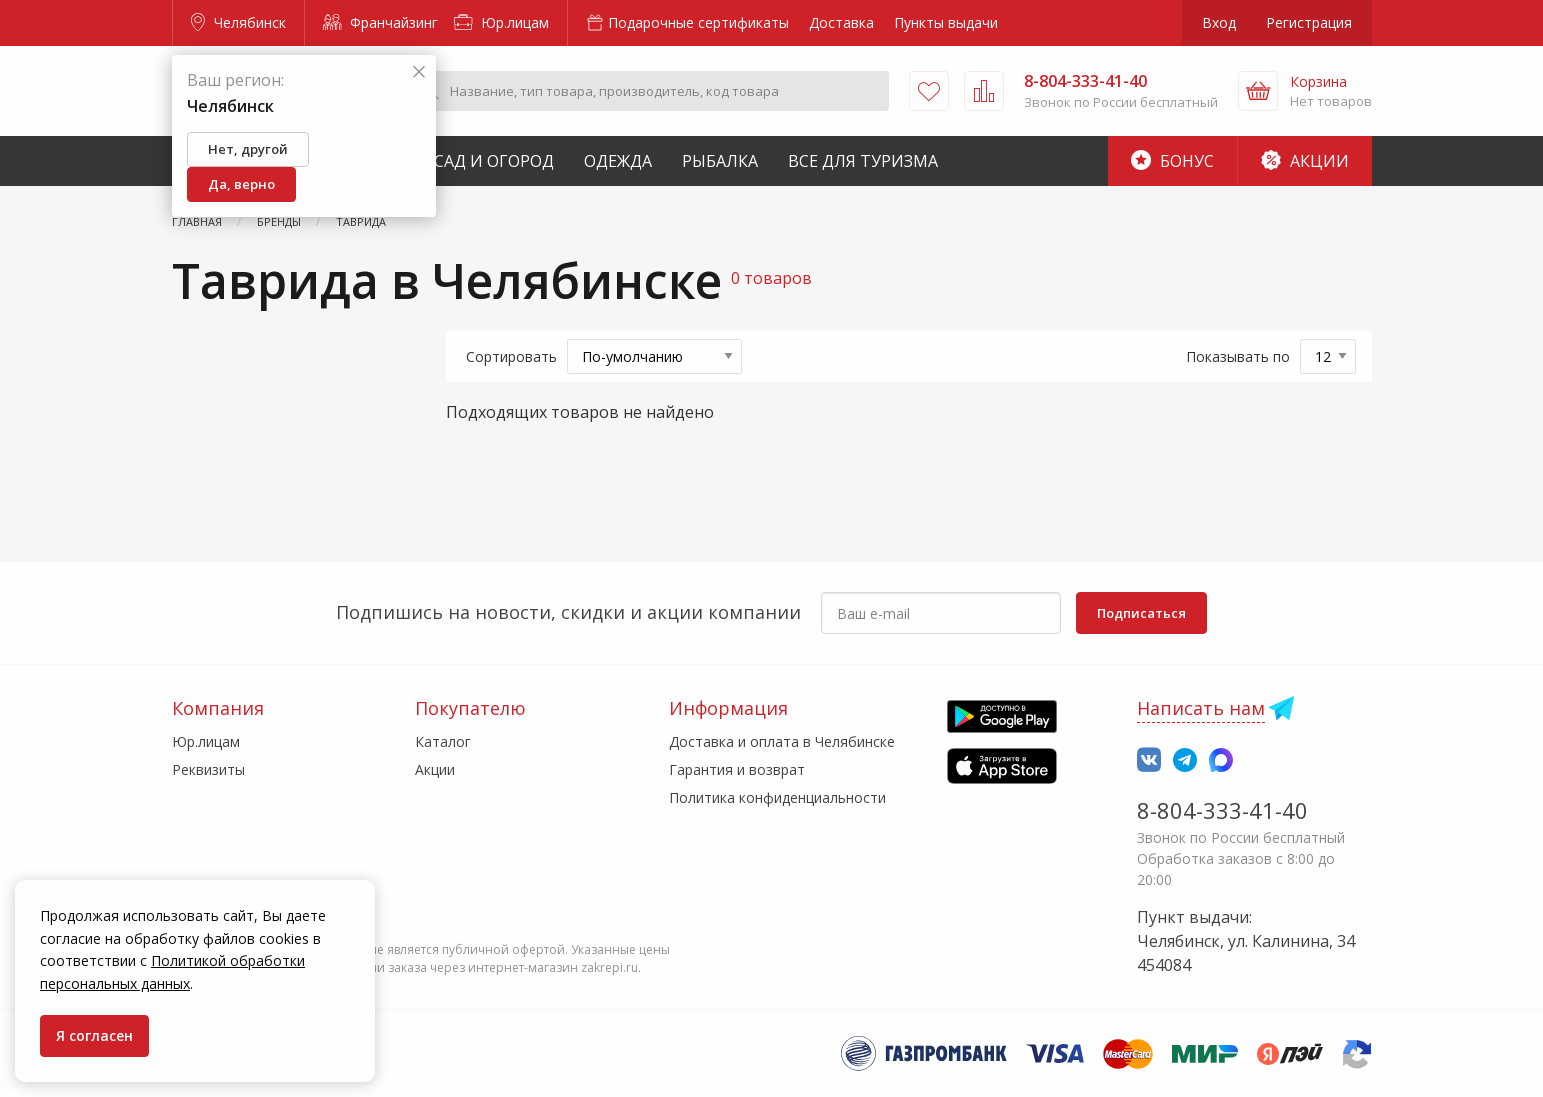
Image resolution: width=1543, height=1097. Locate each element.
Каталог (443, 741)
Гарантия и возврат (737, 769)
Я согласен (94, 1035)
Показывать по (1238, 356)
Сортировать (511, 356)
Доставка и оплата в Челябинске (782, 741)
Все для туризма (863, 161)
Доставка (841, 22)
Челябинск (238, 22)
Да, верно (241, 184)
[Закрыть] (419, 72)
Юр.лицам (501, 22)
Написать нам (1201, 708)
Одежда (618, 161)
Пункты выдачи (946, 22)
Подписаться (1141, 613)
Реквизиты (208, 769)
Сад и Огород (494, 161)
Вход (1219, 22)
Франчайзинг (380, 22)
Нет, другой (248, 149)
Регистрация (1309, 22)
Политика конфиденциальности (777, 797)
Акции (1305, 161)
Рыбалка (720, 161)
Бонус (1172, 161)
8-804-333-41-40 (1222, 810)
